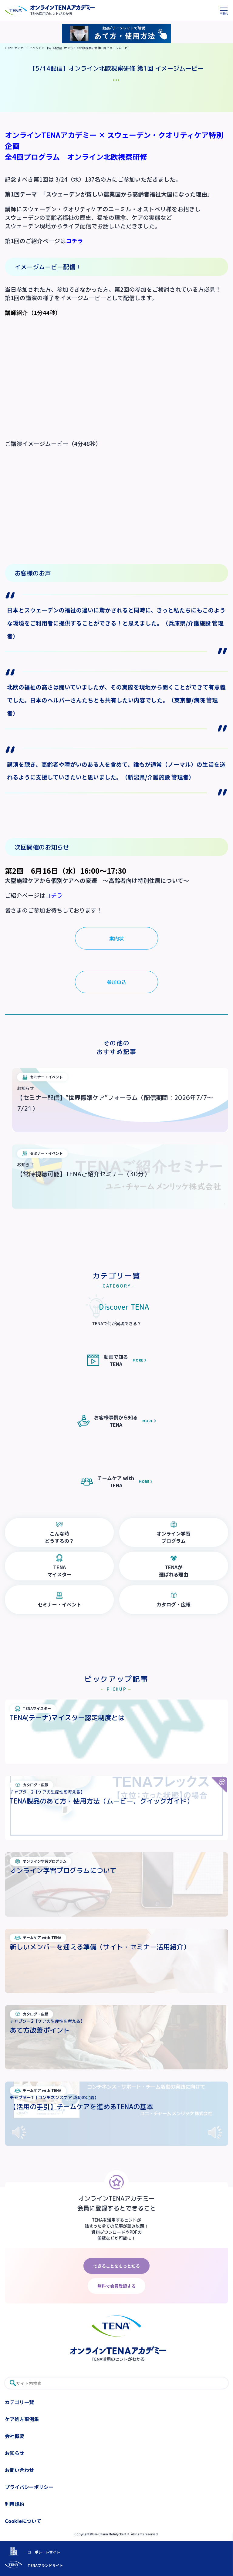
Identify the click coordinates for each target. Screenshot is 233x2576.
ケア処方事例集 (22, 2419)
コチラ (74, 240)
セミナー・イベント (28, 47)
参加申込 (116, 982)
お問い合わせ (19, 2470)
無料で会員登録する (116, 2286)
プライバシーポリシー (29, 2487)
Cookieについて (23, 2520)
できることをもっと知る (116, 2266)
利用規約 (14, 2503)
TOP (8, 47)
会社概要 (14, 2436)
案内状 (116, 938)
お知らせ (14, 2453)
